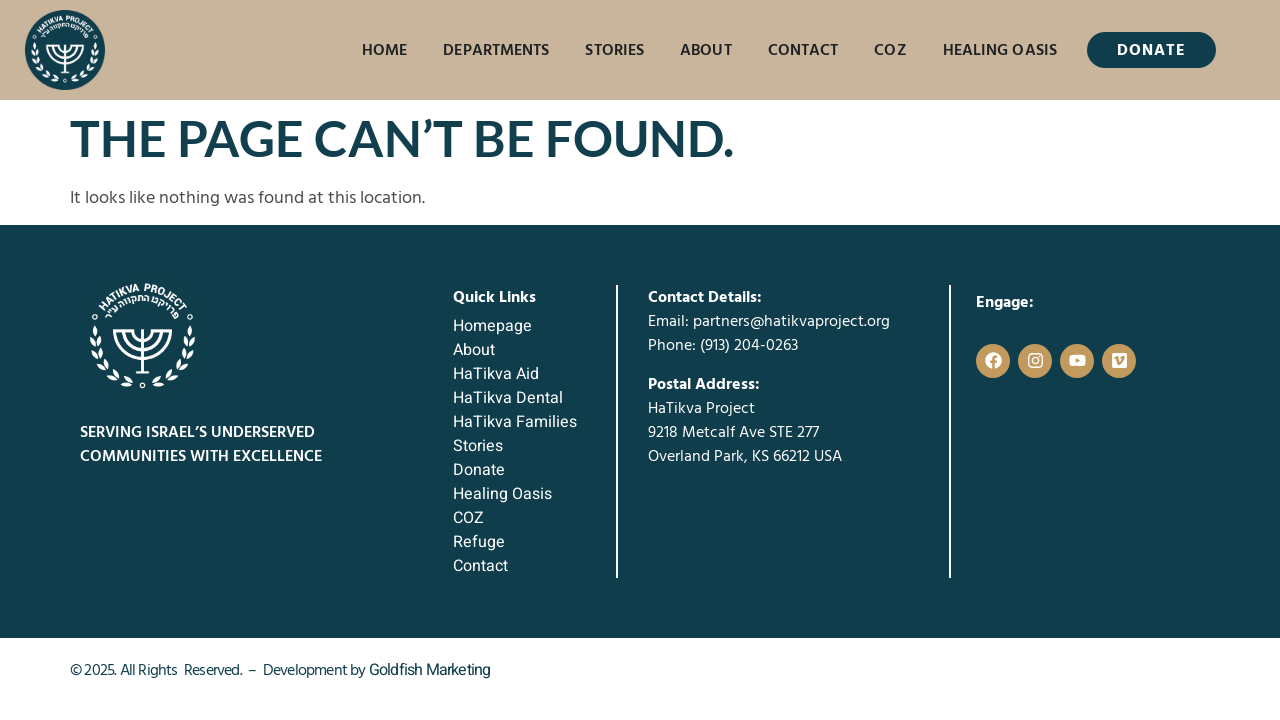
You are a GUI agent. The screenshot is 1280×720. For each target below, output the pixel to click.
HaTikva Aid (496, 374)
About (706, 50)
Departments (496, 50)
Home (384, 50)
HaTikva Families (515, 422)
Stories (614, 50)
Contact (803, 50)
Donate (479, 470)
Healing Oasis (1000, 50)
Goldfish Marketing (430, 670)
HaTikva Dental (508, 398)
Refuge (479, 542)
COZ (890, 50)
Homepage (492, 326)
